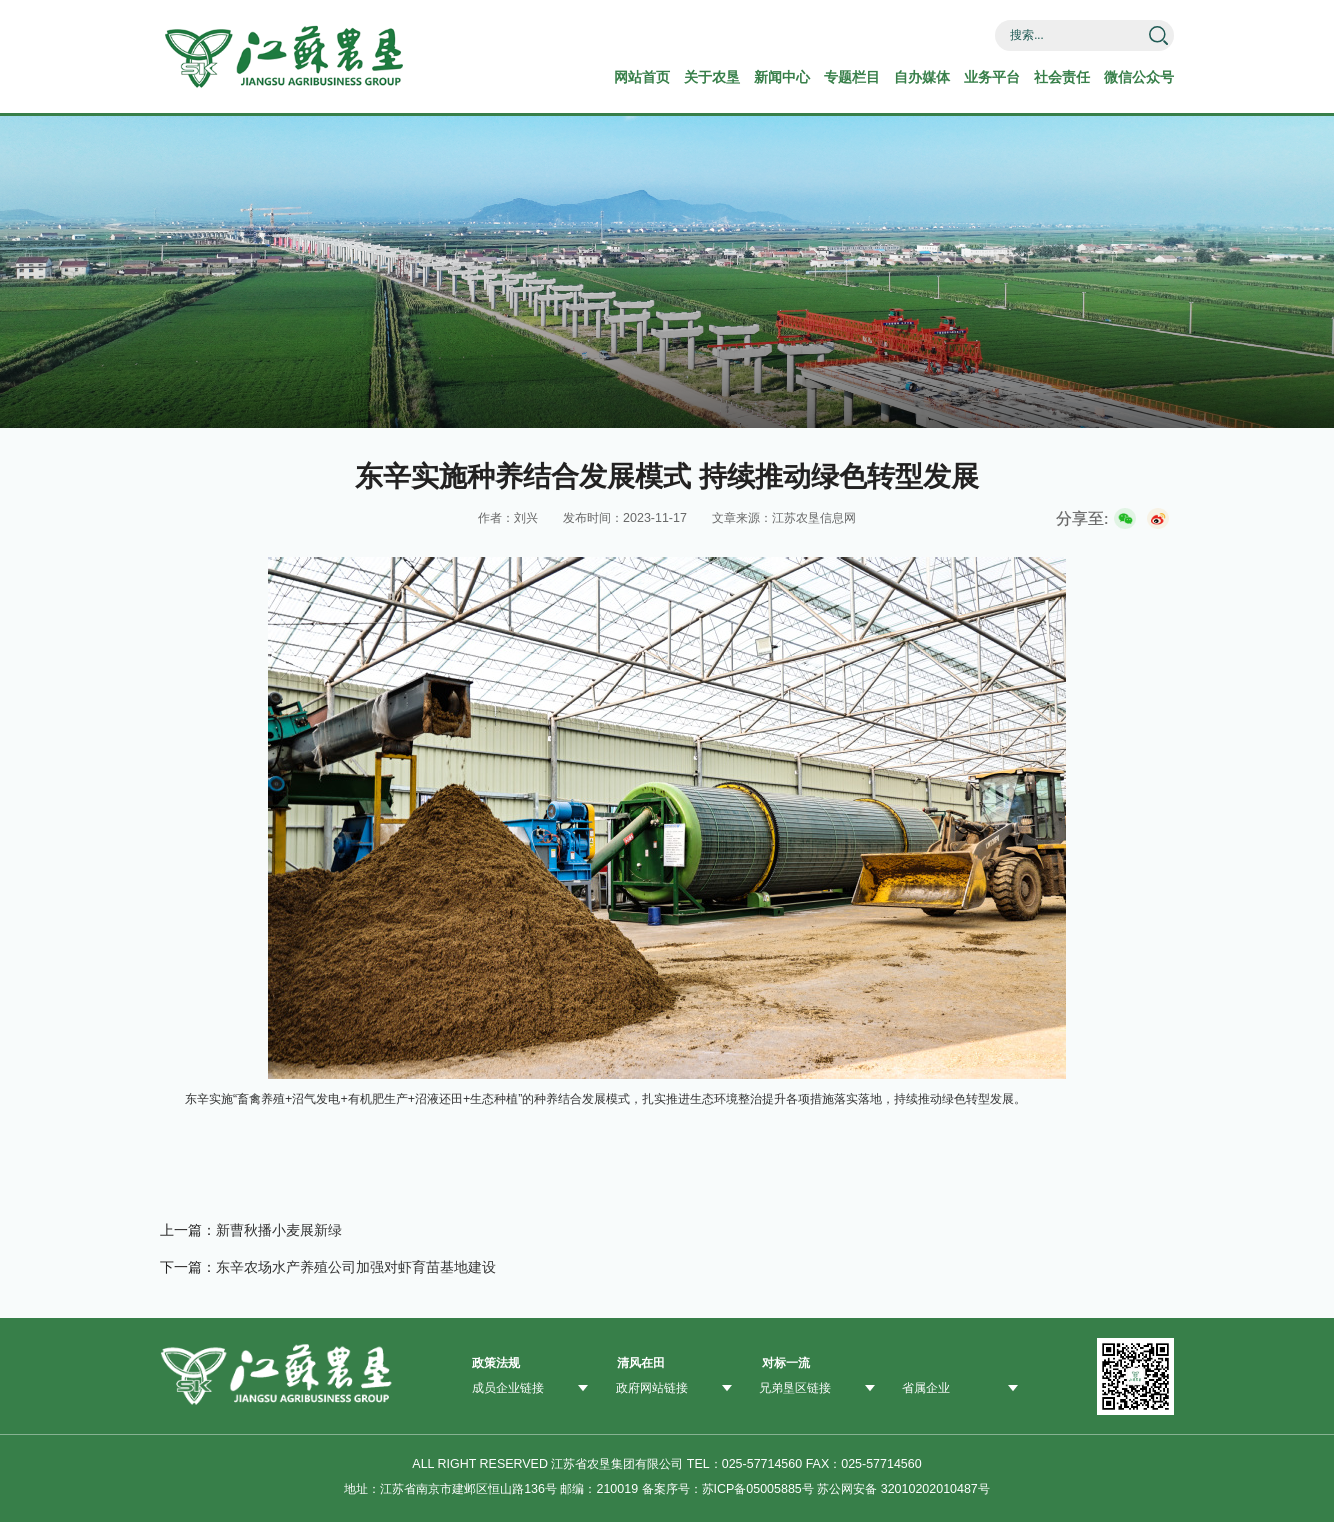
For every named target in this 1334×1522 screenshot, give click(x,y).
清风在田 (641, 1363)
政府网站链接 (652, 1388)
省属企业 (926, 1388)
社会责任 (1062, 77)
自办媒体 (922, 77)
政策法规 (496, 1363)
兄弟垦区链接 (795, 1388)
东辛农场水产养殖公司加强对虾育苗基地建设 (356, 1267)
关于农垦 (712, 77)
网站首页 (642, 77)
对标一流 (786, 1363)
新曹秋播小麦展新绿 (279, 1230)
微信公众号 (1139, 77)
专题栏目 (852, 77)
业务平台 (992, 77)
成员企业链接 (508, 1388)
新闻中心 (782, 77)
